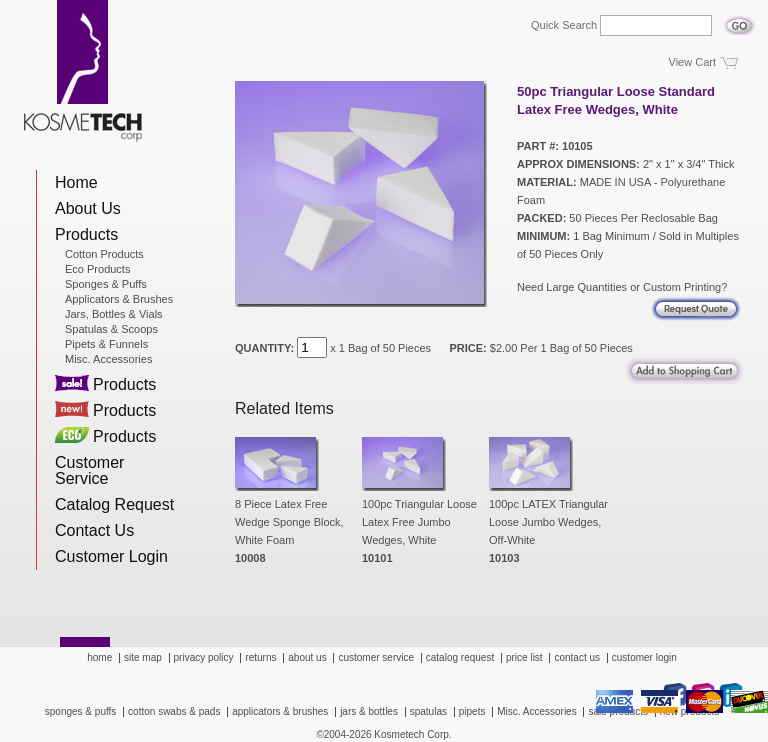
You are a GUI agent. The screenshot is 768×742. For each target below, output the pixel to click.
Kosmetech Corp (83, 71)
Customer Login (111, 556)
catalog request (460, 657)
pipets (472, 711)
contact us (577, 657)
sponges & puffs (81, 711)
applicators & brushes (280, 711)
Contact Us (94, 530)
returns (260, 657)
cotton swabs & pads (174, 711)
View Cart (692, 62)
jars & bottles (369, 711)
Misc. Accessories (108, 359)
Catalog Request (114, 504)
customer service (376, 657)
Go (739, 20)
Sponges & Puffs (106, 284)
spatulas (428, 711)
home (99, 657)
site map (143, 657)
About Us (88, 208)
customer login (644, 657)
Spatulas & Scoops (111, 329)
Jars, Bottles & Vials (114, 314)
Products (86, 234)
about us (307, 657)
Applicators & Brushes (119, 299)
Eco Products (97, 269)
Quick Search (564, 25)
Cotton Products (104, 254)
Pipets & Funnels (106, 344)
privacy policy (204, 657)
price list (524, 657)
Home (76, 182)
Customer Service (89, 470)
